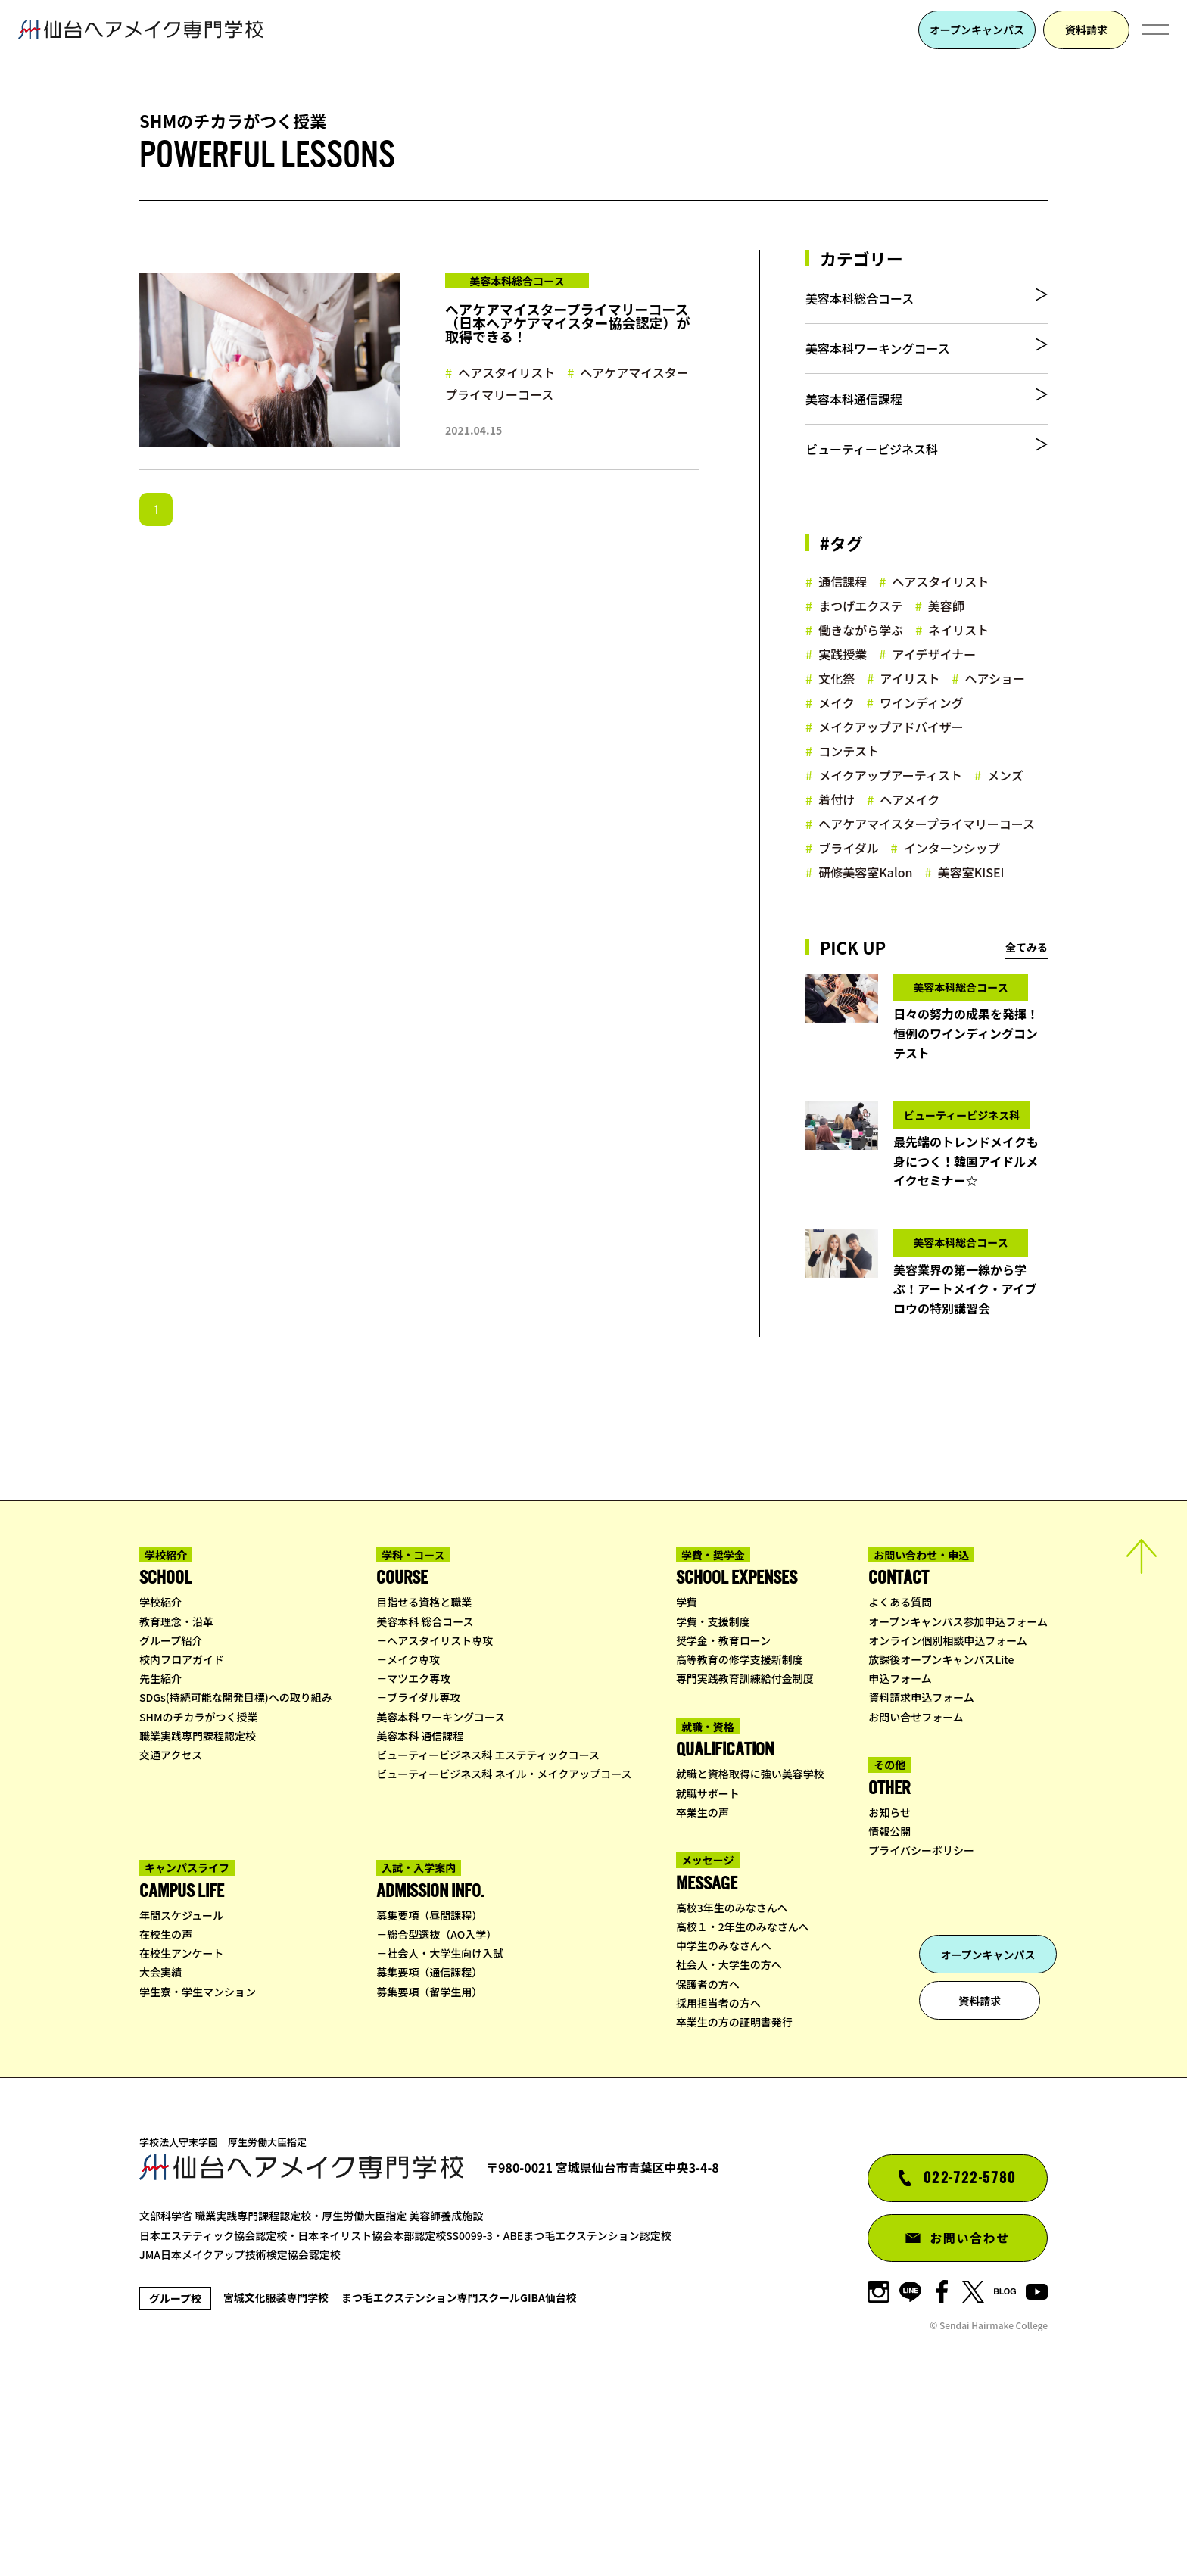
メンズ (1005, 820)
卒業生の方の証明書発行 (734, 2188)
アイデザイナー (934, 699)
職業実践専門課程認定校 (197, 1902)
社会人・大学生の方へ (729, 2131)
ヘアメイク (909, 844)
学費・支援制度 (713, 1788)
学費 (686, 1769)
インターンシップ (952, 892)
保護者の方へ (708, 2150)
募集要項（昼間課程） (429, 2081)
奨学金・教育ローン (723, 1806)
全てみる (1026, 991)
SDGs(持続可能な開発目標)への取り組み (235, 1864)
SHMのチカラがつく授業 (198, 1883)
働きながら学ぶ (860, 674)
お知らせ (889, 1978)
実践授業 (842, 699)
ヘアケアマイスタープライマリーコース (567, 383)
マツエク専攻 (418, 1844)
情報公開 (889, 1997)
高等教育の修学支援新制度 (739, 1825)
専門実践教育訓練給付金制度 (745, 1844)
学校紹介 (160, 1769)
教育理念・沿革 (176, 1788)
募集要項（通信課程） (429, 2139)
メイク (836, 747)
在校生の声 (165, 2100)
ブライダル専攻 (423, 1864)
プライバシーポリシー (921, 2016)
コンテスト (848, 796)
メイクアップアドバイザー (891, 771)
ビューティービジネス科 (871, 488)
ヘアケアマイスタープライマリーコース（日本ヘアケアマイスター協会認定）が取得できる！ (567, 322)
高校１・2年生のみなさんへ (742, 2093)
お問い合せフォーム (916, 1883)
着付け (836, 844)
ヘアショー (995, 723)
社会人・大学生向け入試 (445, 2119)
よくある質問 (900, 1769)
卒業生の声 (702, 1978)
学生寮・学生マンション (197, 2158)
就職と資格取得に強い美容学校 (750, 1940)
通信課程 (842, 626)
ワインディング (922, 747)
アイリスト (909, 723)
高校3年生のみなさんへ (732, 2074)
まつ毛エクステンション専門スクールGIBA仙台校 (509, 2464)
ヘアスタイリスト (506, 372)
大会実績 (160, 2139)
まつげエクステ (860, 650)
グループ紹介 (170, 1806)
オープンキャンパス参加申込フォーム (958, 1788)
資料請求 (1086, 29)
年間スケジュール (181, 2081)
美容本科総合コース (859, 304)
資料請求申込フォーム (921, 1864)
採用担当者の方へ (718, 2169)
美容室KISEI (971, 917)
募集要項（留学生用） (429, 2158)
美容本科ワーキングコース (877, 366)
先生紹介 (160, 1844)
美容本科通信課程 (853, 427)
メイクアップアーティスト (890, 820)
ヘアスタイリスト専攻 (440, 1806)
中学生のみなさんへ (723, 2112)
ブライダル (848, 892)
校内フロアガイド (181, 1825)
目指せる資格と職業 (424, 1769)
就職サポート (708, 1959)
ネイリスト (958, 674)
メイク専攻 (413, 1825)
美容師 (946, 650)
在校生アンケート (181, 2119)
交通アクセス (170, 1921)
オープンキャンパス (977, 29)
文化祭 (836, 723)
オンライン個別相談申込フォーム (947, 1806)
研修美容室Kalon (865, 917)
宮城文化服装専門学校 (287, 2464)
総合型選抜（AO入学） (442, 2100)
